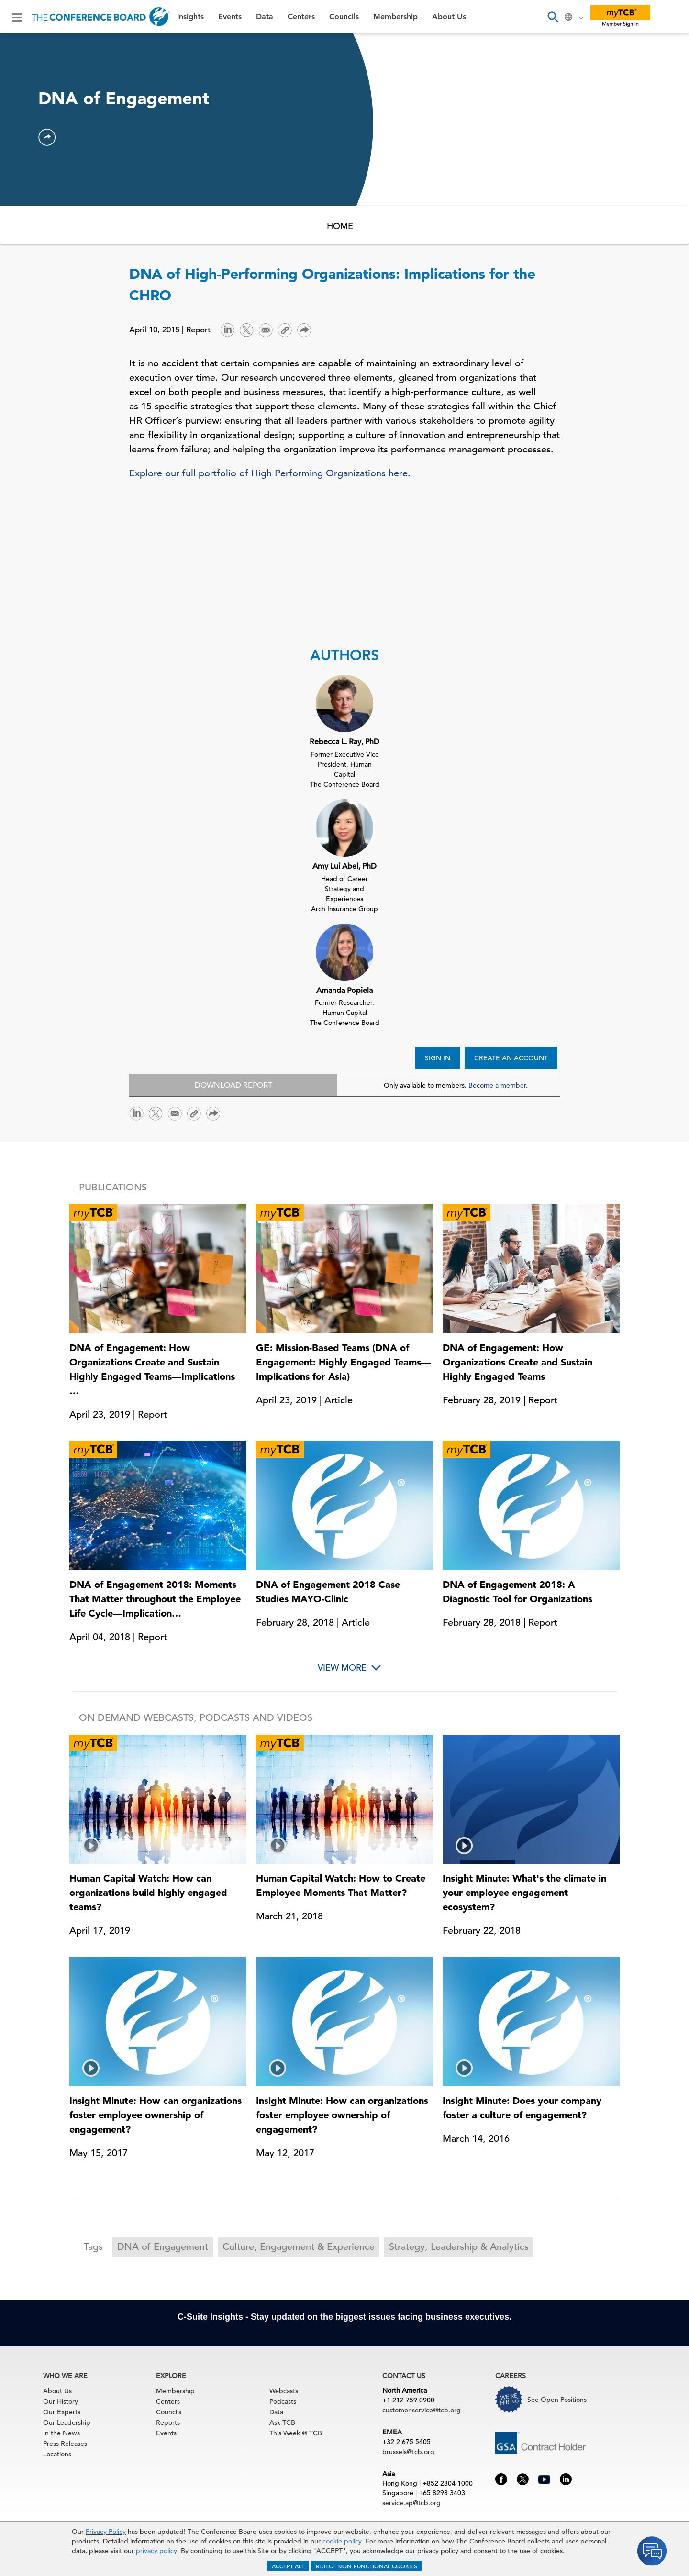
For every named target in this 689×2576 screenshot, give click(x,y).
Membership (395, 16)
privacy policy (156, 2550)
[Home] (101, 16)
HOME (340, 225)
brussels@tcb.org (408, 2451)
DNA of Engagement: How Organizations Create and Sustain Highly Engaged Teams (517, 1362)
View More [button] (342, 1667)
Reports (168, 2422)
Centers (301, 16)
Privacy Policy (106, 2531)
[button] (47, 137)
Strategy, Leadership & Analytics (459, 2247)
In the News (61, 2433)
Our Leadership (66, 2422)
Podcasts (282, 2401)
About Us (449, 16)
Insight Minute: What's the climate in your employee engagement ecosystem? (524, 1892)
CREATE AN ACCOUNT (511, 1058)
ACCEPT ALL (288, 2566)
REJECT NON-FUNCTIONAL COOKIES (366, 2566)
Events (230, 16)
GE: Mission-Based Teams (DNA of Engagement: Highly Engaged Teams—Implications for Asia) (343, 1362)
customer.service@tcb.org (421, 2410)
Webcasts (283, 2391)
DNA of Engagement (162, 2247)
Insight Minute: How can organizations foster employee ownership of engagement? (155, 2115)
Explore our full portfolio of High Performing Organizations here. (270, 473)
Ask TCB (282, 2422)
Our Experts (61, 2412)
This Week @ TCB (295, 2433)
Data (264, 16)
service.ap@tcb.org (411, 2503)
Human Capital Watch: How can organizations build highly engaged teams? (148, 1892)
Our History (60, 2401)
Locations (57, 2454)
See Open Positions (557, 2399)
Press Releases (65, 2443)
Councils (344, 16)
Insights (190, 16)
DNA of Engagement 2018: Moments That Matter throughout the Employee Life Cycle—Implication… (155, 1599)
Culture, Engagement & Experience (298, 2247)
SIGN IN (437, 1058)
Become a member (497, 1085)
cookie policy (342, 2541)
